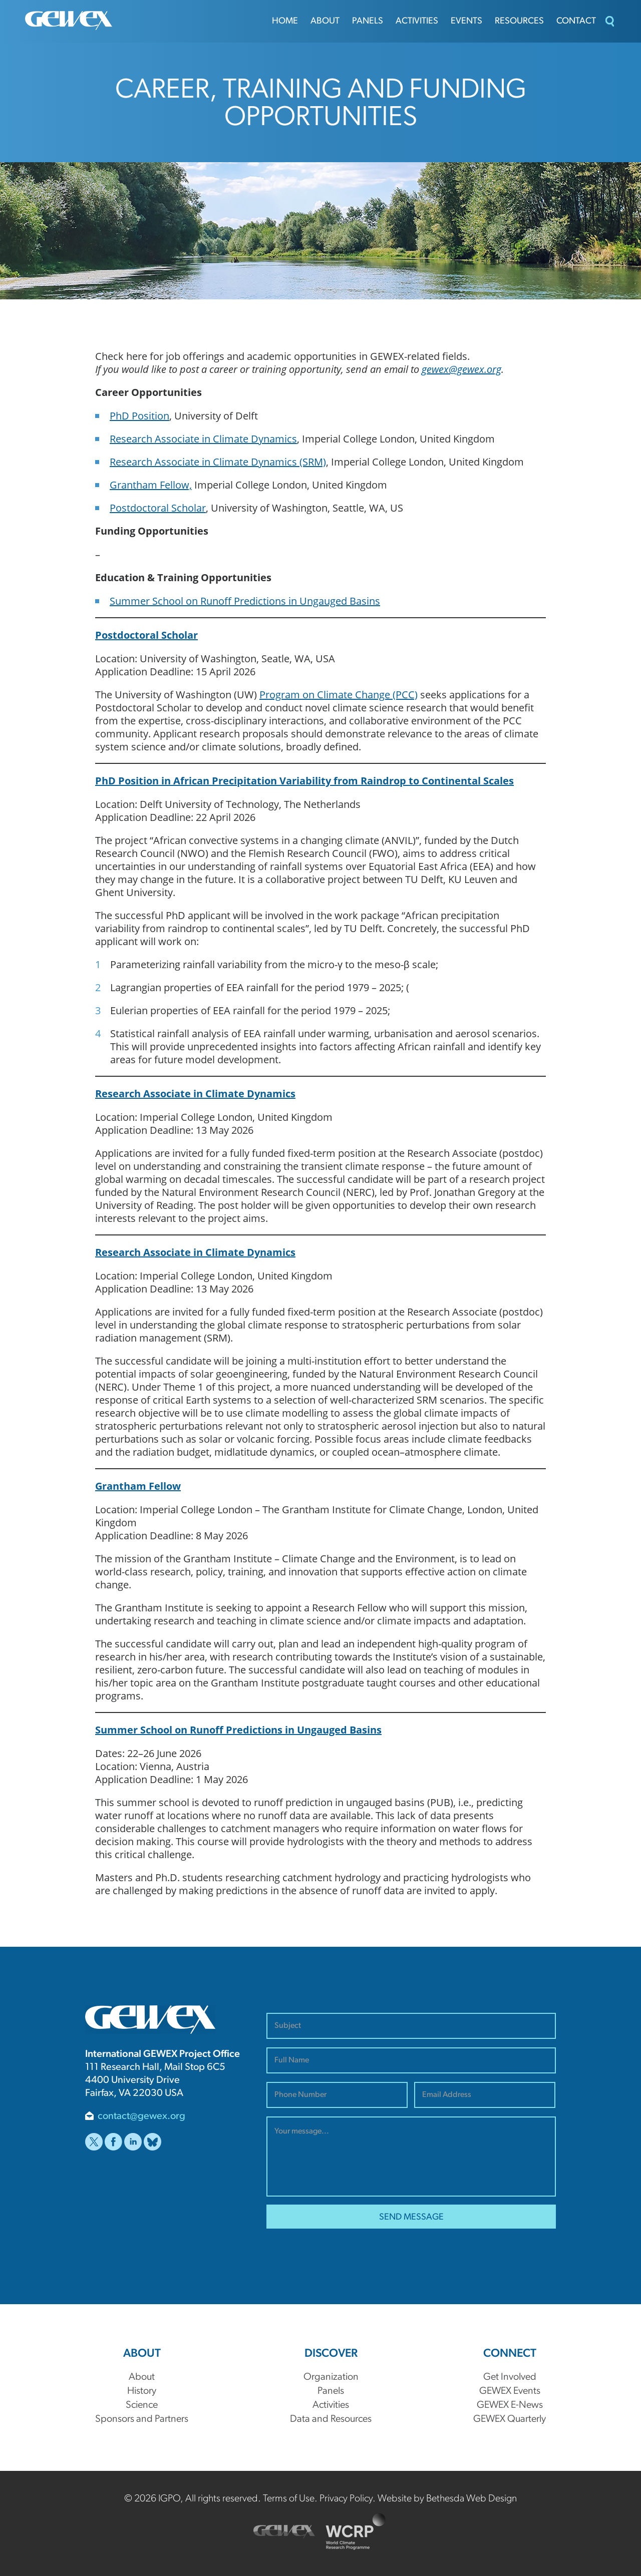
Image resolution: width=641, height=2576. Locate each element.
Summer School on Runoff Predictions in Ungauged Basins (245, 600)
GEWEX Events (509, 2391)
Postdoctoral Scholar (158, 507)
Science (142, 2405)
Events (466, 21)
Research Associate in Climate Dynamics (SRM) (218, 461)
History (141, 2391)
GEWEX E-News (510, 2405)
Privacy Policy (346, 2499)
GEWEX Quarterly (509, 2419)
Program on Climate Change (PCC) (338, 694)
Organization (331, 2377)
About (325, 21)
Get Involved (509, 2377)
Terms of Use (288, 2499)
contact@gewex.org (141, 2116)
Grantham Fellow (138, 1486)
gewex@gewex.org (461, 368)
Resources (519, 21)
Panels (367, 21)
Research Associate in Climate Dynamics (203, 438)
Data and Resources (331, 2419)
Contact (576, 21)
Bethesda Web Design (471, 2499)
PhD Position (139, 415)
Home (285, 21)
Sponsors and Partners (141, 2419)
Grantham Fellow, (151, 484)
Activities (417, 21)
